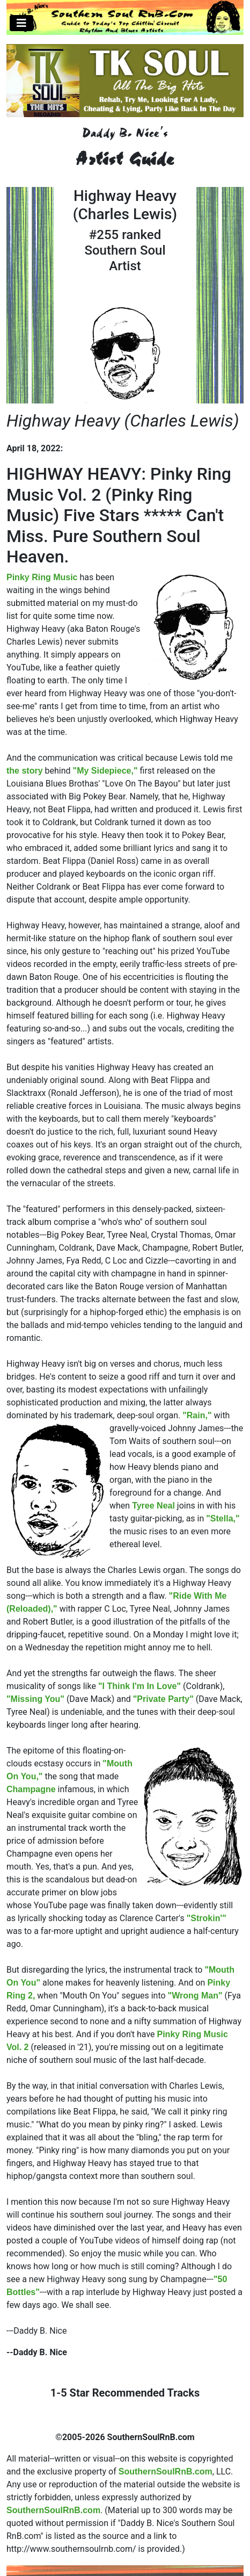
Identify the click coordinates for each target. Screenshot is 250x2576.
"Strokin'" (206, 1918)
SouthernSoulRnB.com (165, 2471)
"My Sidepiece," (105, 770)
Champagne (31, 1789)
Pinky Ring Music (41, 577)
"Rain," (196, 1415)
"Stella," (222, 1518)
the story (24, 770)
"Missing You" (35, 1699)
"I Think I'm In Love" (139, 1686)
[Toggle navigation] (21, 23)
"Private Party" (163, 1699)
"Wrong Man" (195, 1995)
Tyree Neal (153, 1505)
